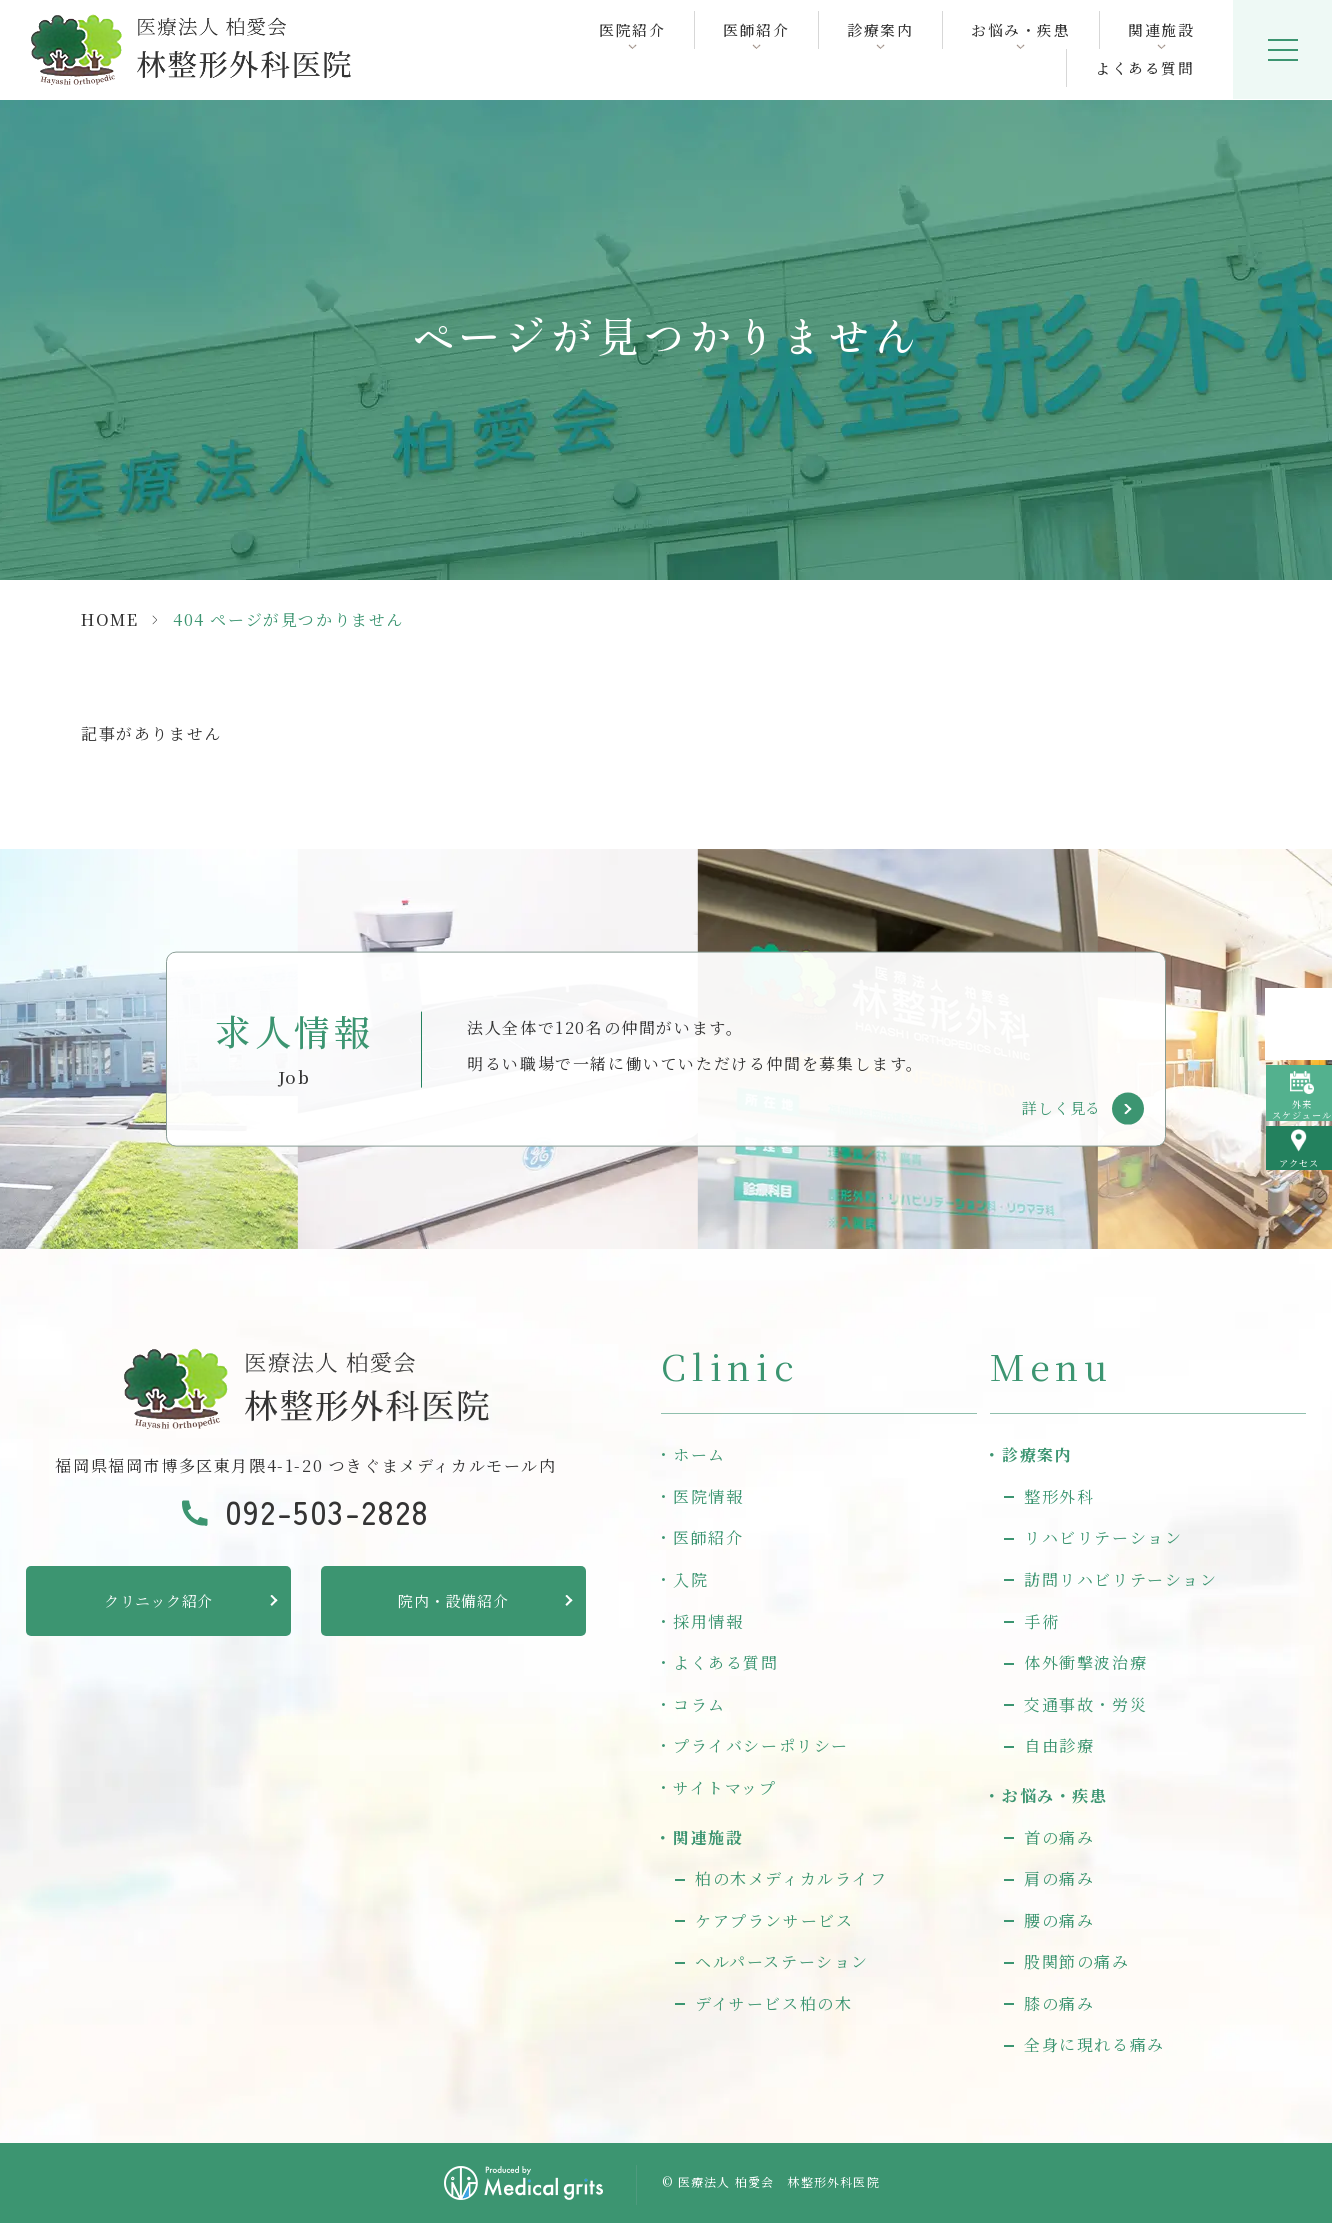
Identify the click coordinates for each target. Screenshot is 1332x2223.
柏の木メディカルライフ (791, 1878)
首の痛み (1059, 1837)
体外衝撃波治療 (1085, 1662)
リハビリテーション (1103, 1537)
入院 (690, 1579)
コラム (699, 1704)
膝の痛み (1059, 2003)
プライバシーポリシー (761, 1745)
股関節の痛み (1077, 1961)
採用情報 (708, 1621)
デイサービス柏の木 (773, 2003)
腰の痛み (1059, 1920)
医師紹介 (708, 1537)
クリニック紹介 (158, 1600)
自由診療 (1059, 1745)
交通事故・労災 (1085, 1704)
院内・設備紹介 (453, 1600)
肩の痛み (1059, 1878)
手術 (1041, 1621)
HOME (109, 619)
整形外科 (1059, 1496)
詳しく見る (1061, 1107)
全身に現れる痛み (1094, 2044)
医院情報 (708, 1496)
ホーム (699, 1454)
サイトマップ (725, 1787)
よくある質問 (1144, 68)
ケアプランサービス (774, 1920)
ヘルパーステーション (782, 1961)
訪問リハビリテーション (1121, 1579)
